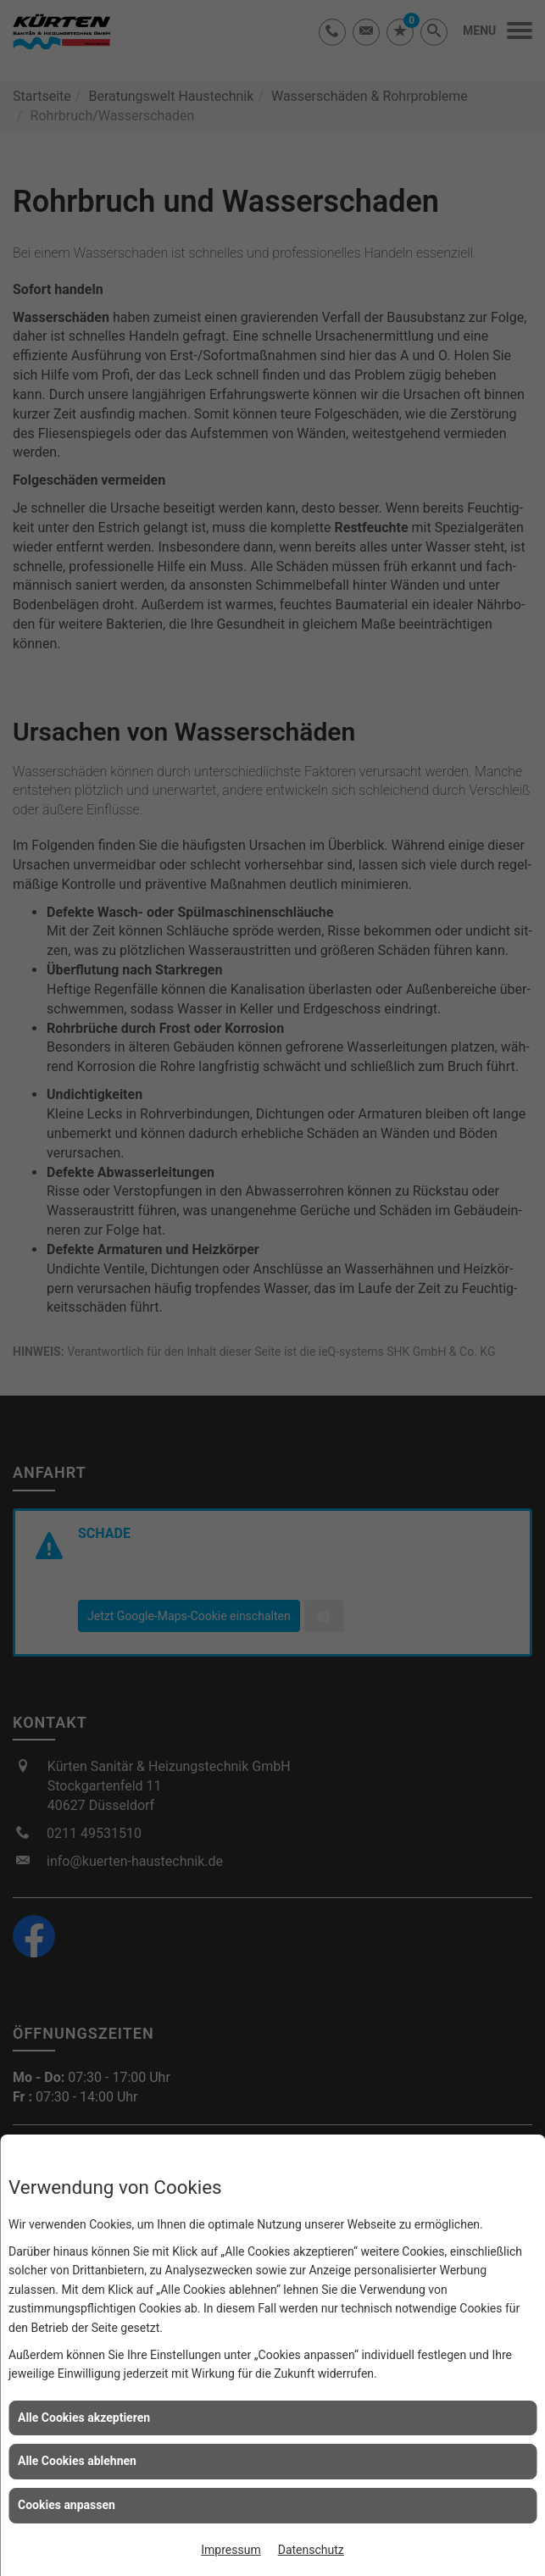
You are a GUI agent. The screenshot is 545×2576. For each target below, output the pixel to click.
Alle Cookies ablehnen (77, 2461)
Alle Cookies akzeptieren (84, 2417)
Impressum (230, 2550)
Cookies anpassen (66, 2505)
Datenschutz (311, 2550)
